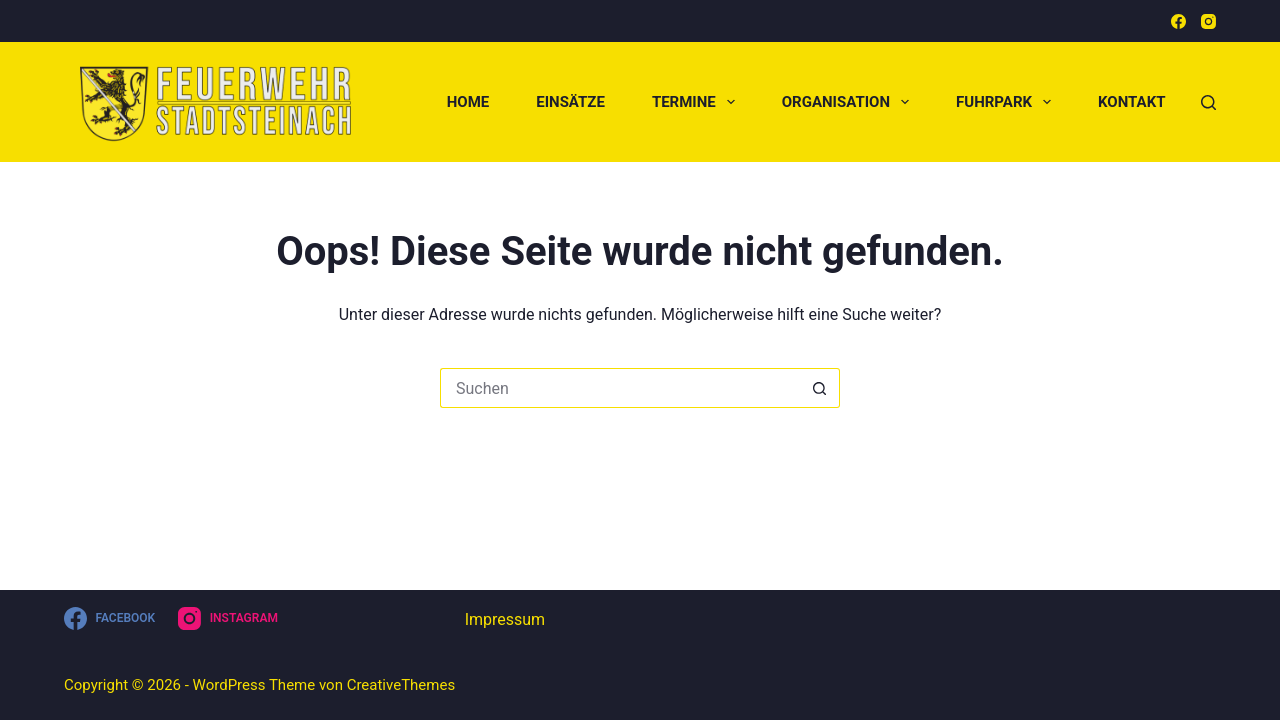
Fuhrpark (1007, 102)
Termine (697, 102)
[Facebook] (1178, 21)
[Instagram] (1208, 21)
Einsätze (570, 102)
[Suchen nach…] (620, 388)
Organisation (849, 102)
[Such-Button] (820, 388)
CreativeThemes (401, 685)
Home (468, 102)
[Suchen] (1208, 102)
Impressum (505, 619)
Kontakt (1131, 102)
